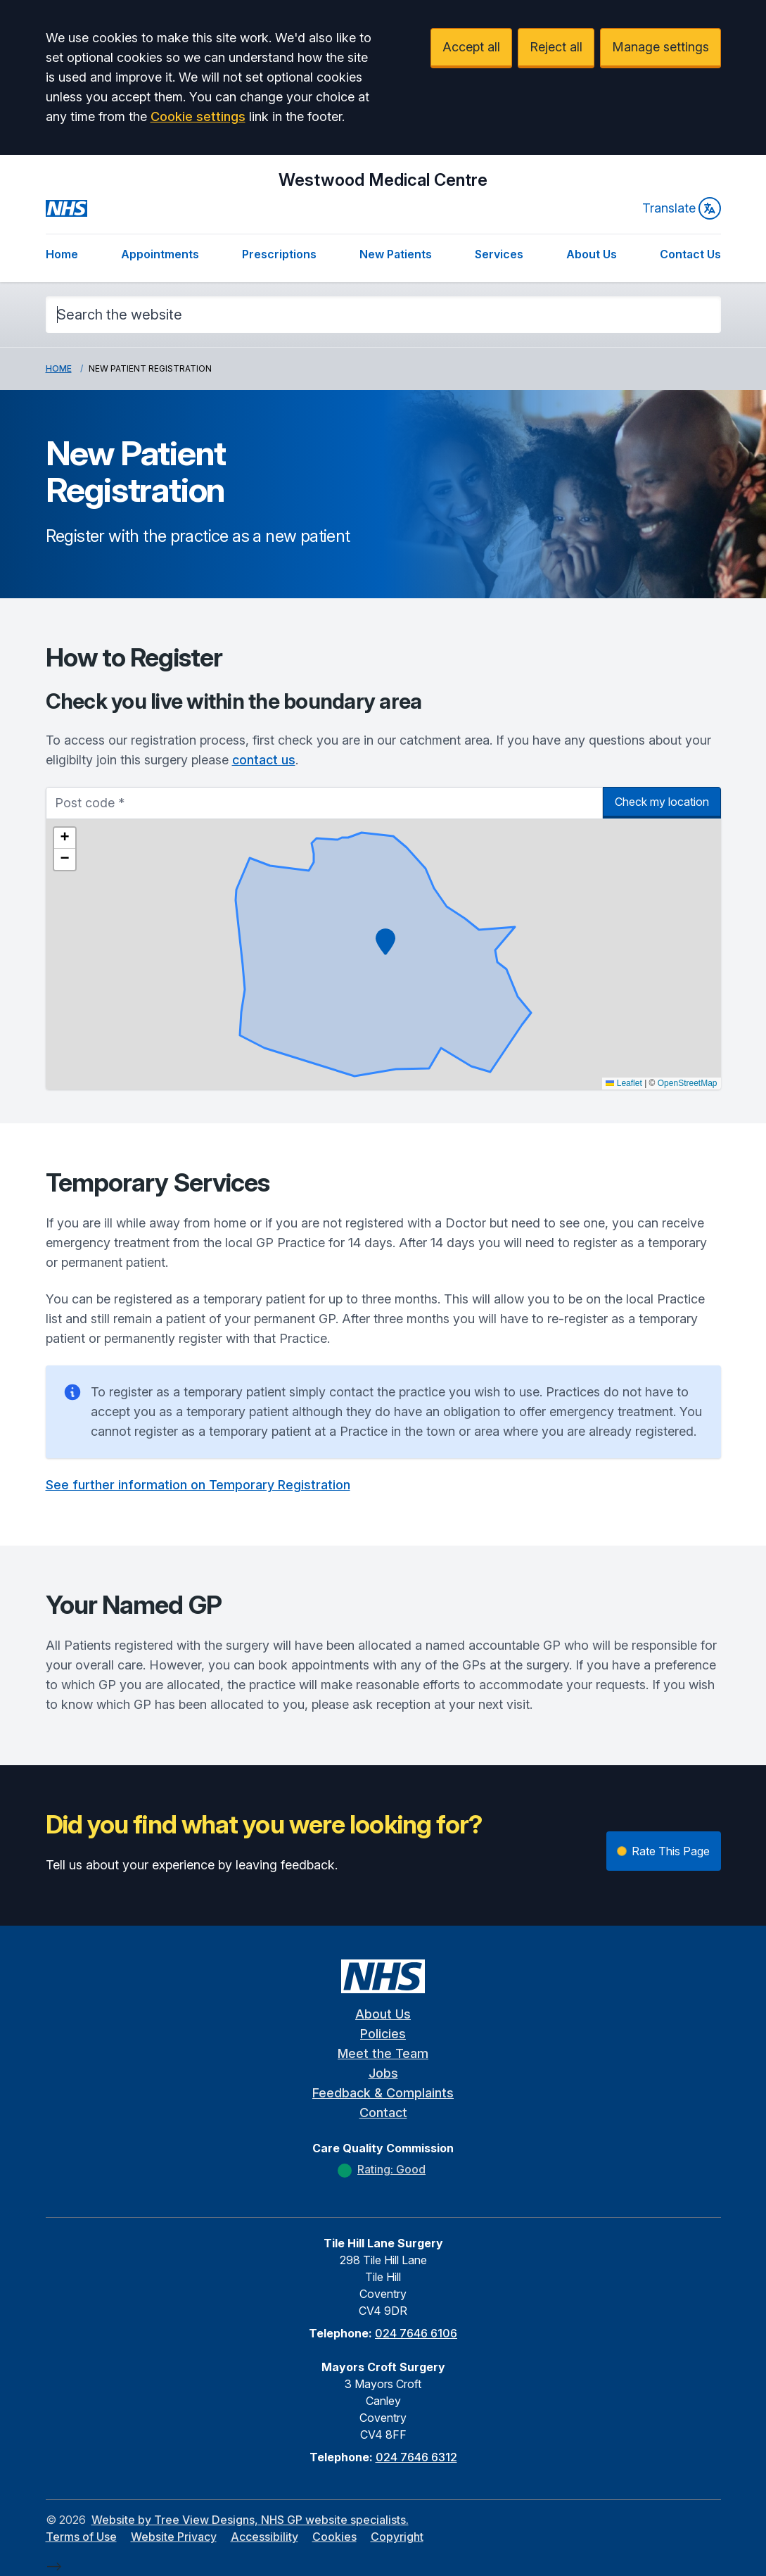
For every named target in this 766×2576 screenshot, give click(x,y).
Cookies (334, 2537)
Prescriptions (279, 254)
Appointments (160, 254)
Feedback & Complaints (383, 2092)
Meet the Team (383, 2053)
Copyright (397, 2537)
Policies (383, 2033)
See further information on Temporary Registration (198, 1484)
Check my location (662, 802)
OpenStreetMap (687, 1083)
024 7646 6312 (416, 2457)
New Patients (395, 254)
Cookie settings (198, 116)
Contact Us (690, 254)
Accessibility (264, 2537)
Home (62, 254)
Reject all (556, 46)
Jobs (383, 2073)
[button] (385, 942)
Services (499, 254)
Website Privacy (174, 2537)
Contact (383, 2112)
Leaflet (623, 1083)
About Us (591, 254)
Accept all (471, 46)
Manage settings (660, 46)
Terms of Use (81, 2537)
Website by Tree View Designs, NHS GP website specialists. (250, 2520)
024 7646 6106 (416, 2333)
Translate (681, 208)
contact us (263, 759)
